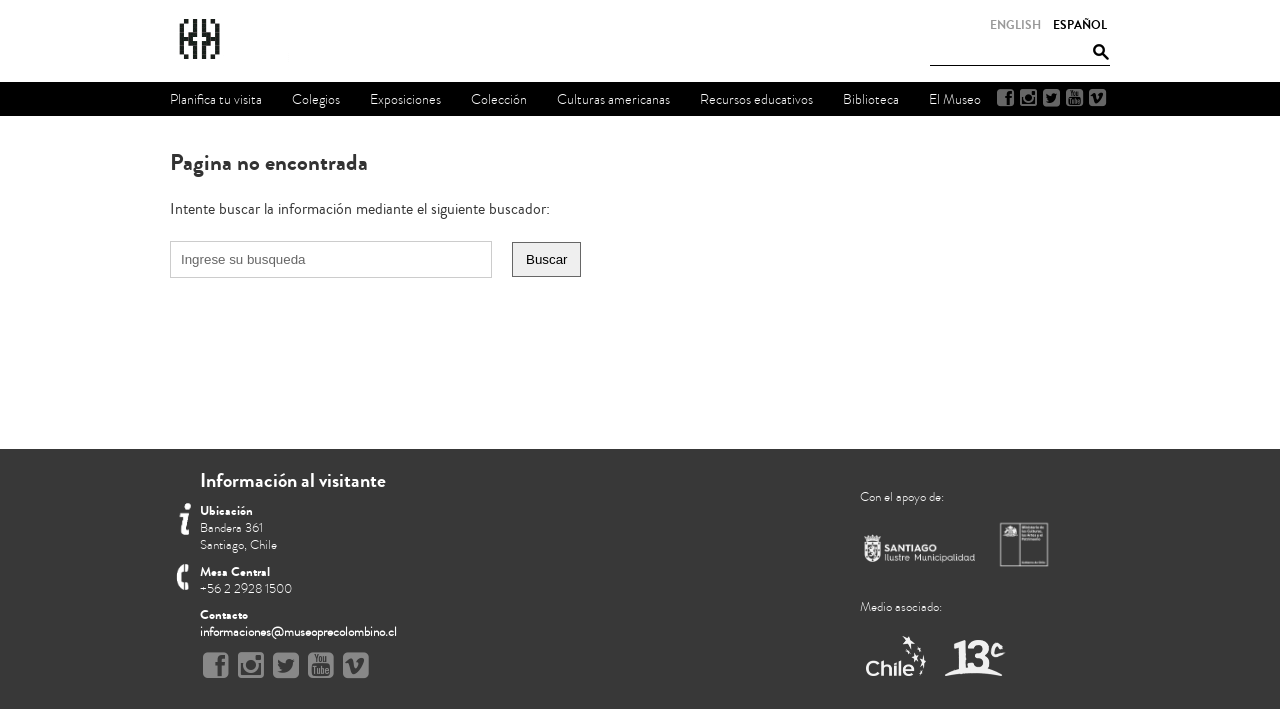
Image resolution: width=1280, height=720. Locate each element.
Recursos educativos (756, 99)
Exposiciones (405, 99)
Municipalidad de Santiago (920, 552)
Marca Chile (897, 657)
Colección (499, 99)
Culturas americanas (613, 99)
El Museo (955, 99)
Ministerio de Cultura (1026, 544)
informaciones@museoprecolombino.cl (298, 632)
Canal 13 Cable (974, 657)
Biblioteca (871, 99)
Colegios (316, 99)
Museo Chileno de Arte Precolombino (254, 40)
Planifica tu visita (216, 99)
